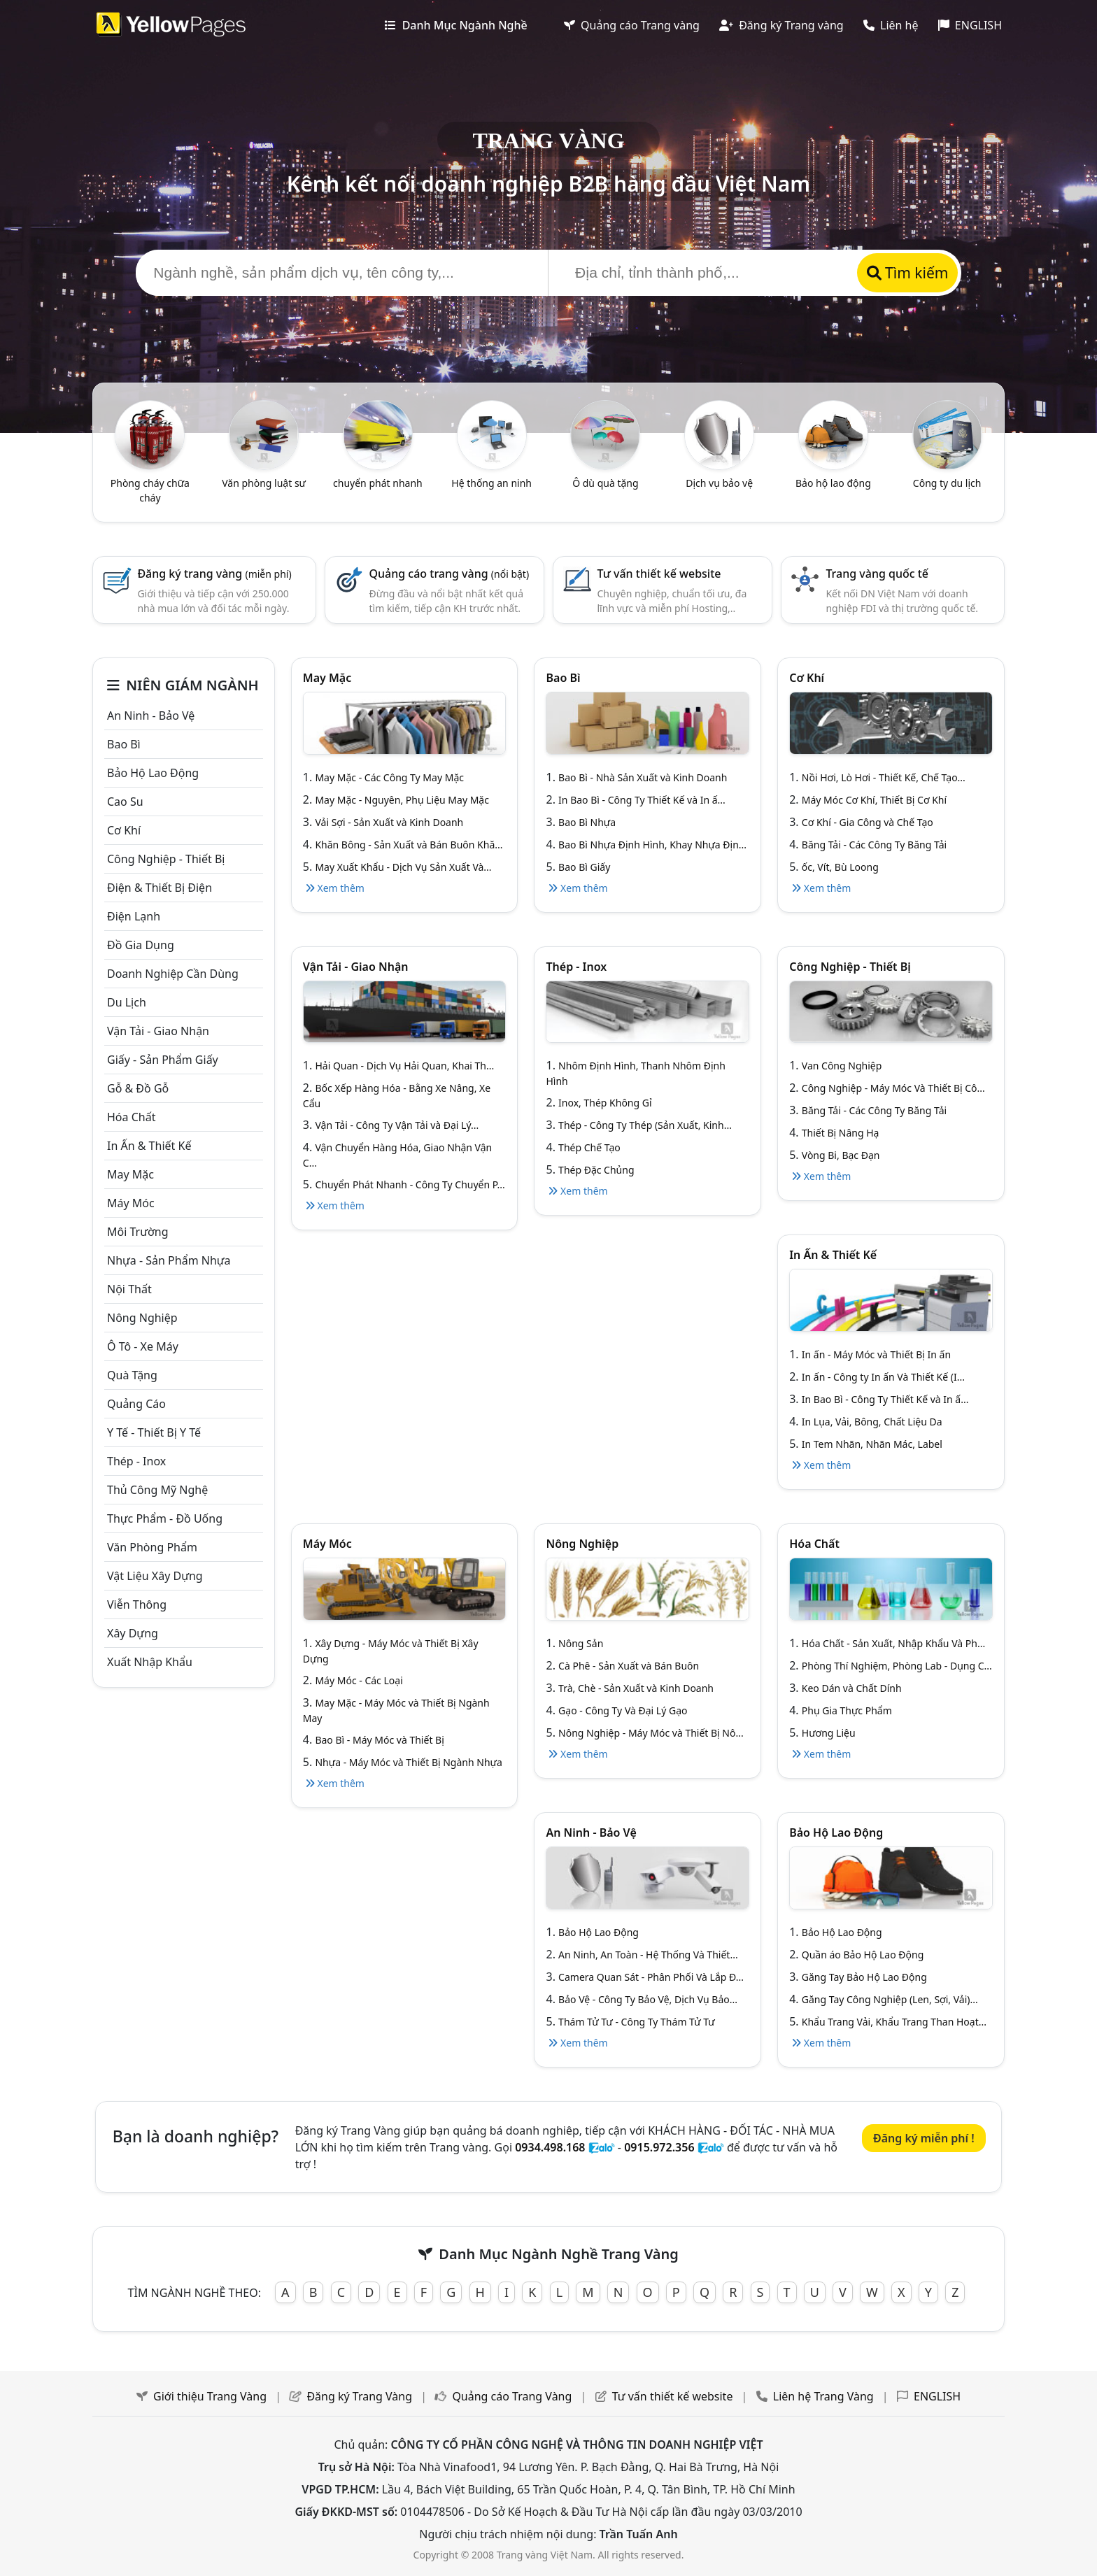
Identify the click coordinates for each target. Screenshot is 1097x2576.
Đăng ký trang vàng (214, 573)
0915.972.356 (659, 2147)
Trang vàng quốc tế (877, 573)
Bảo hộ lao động (833, 483)
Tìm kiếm (908, 273)
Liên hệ (891, 25)
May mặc (130, 1174)
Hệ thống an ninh (491, 483)
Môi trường (138, 1231)
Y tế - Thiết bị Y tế (154, 1432)
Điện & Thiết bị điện (159, 887)
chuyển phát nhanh (378, 483)
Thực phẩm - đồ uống (164, 1518)
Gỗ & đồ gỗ (138, 1088)
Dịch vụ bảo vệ (719, 483)
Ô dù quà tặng (605, 483)
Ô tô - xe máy (142, 1346)
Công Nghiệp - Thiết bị (166, 859)
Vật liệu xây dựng (155, 1576)
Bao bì (124, 744)
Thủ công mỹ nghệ (157, 1489)
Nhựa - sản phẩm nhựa (169, 1260)
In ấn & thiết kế (149, 1145)
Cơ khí (124, 830)
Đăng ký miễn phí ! (924, 2138)
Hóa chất (131, 1117)
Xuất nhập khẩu (149, 1662)
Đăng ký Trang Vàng (359, 2396)
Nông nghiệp (142, 1317)
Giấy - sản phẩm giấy (162, 1059)
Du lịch (126, 1002)
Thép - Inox (136, 1461)
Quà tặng (132, 1375)
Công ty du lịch (947, 483)
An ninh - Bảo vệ (150, 715)
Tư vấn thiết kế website (659, 573)
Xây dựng (132, 1633)
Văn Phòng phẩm (152, 1547)
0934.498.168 (550, 2147)
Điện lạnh (133, 916)
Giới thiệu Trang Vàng (210, 2396)
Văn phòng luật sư (264, 483)
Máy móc (131, 1203)
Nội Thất (129, 1289)
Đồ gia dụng (140, 945)
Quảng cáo (136, 1403)
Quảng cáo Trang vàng (632, 25)
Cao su (125, 801)
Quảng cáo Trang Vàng (512, 2396)
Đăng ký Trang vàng (781, 25)
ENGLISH (970, 25)
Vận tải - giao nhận (158, 1031)
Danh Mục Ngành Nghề (456, 25)
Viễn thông (137, 1604)
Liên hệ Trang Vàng (823, 2396)
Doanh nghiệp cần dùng (173, 973)
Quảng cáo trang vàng (449, 573)
